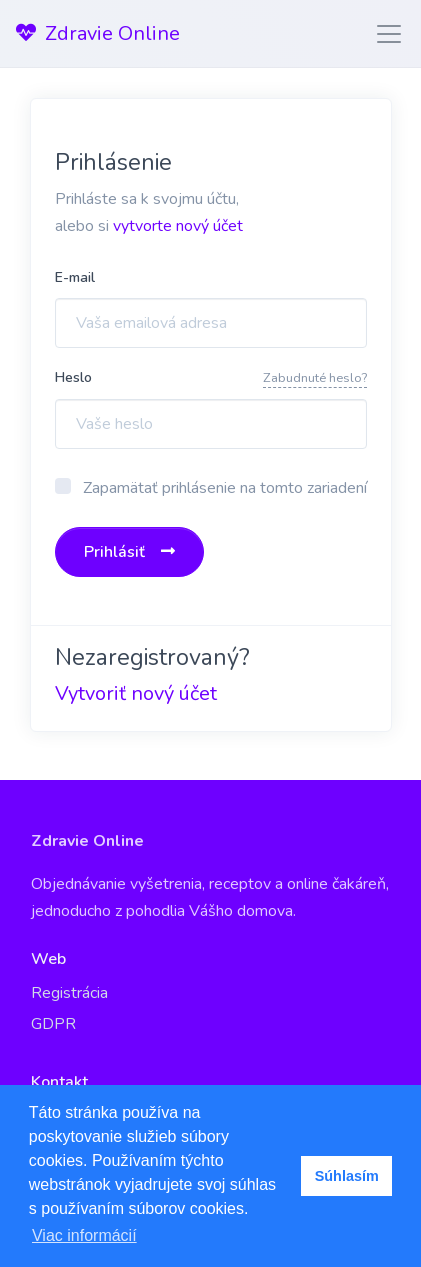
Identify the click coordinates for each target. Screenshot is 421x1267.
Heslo (73, 377)
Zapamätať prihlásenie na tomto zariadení (225, 488)
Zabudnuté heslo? (315, 378)
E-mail (75, 277)
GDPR (53, 1024)
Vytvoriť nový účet (136, 693)
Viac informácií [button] (84, 1235)
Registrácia (69, 993)
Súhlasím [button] (347, 1176)
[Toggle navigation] (383, 34)
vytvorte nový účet (178, 226)
